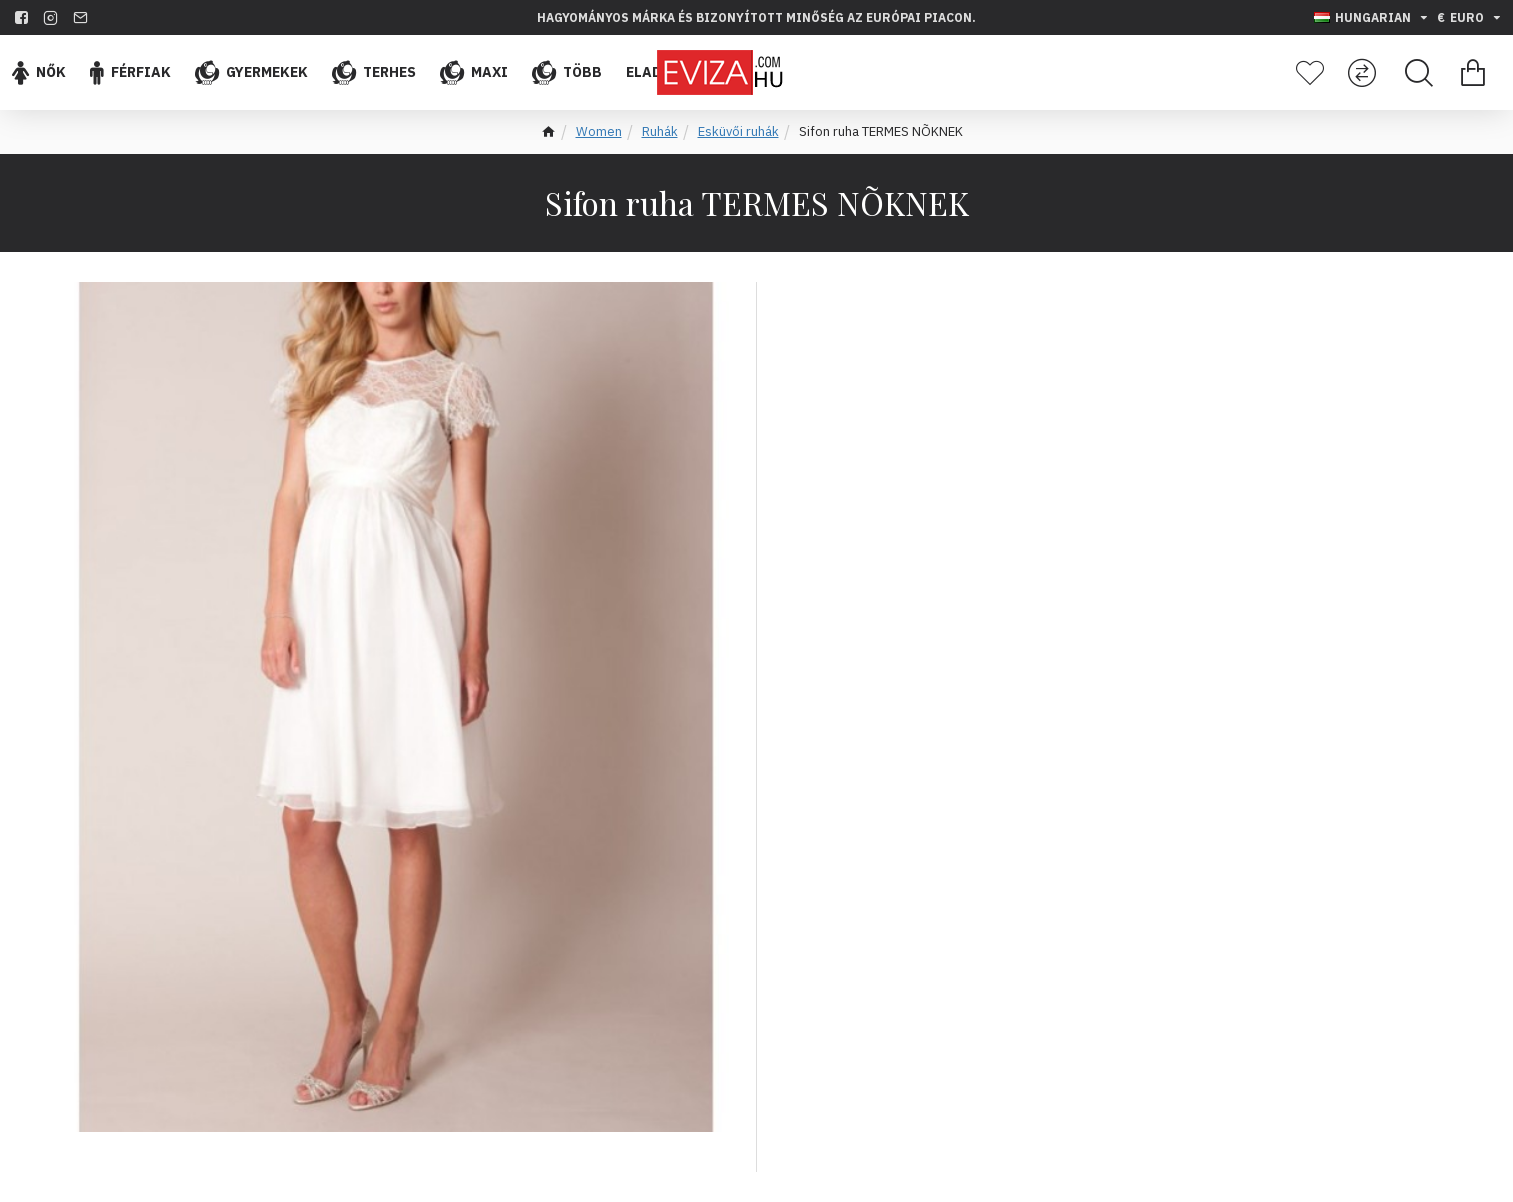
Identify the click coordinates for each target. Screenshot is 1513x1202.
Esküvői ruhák (738, 131)
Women (599, 131)
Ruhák (660, 131)
